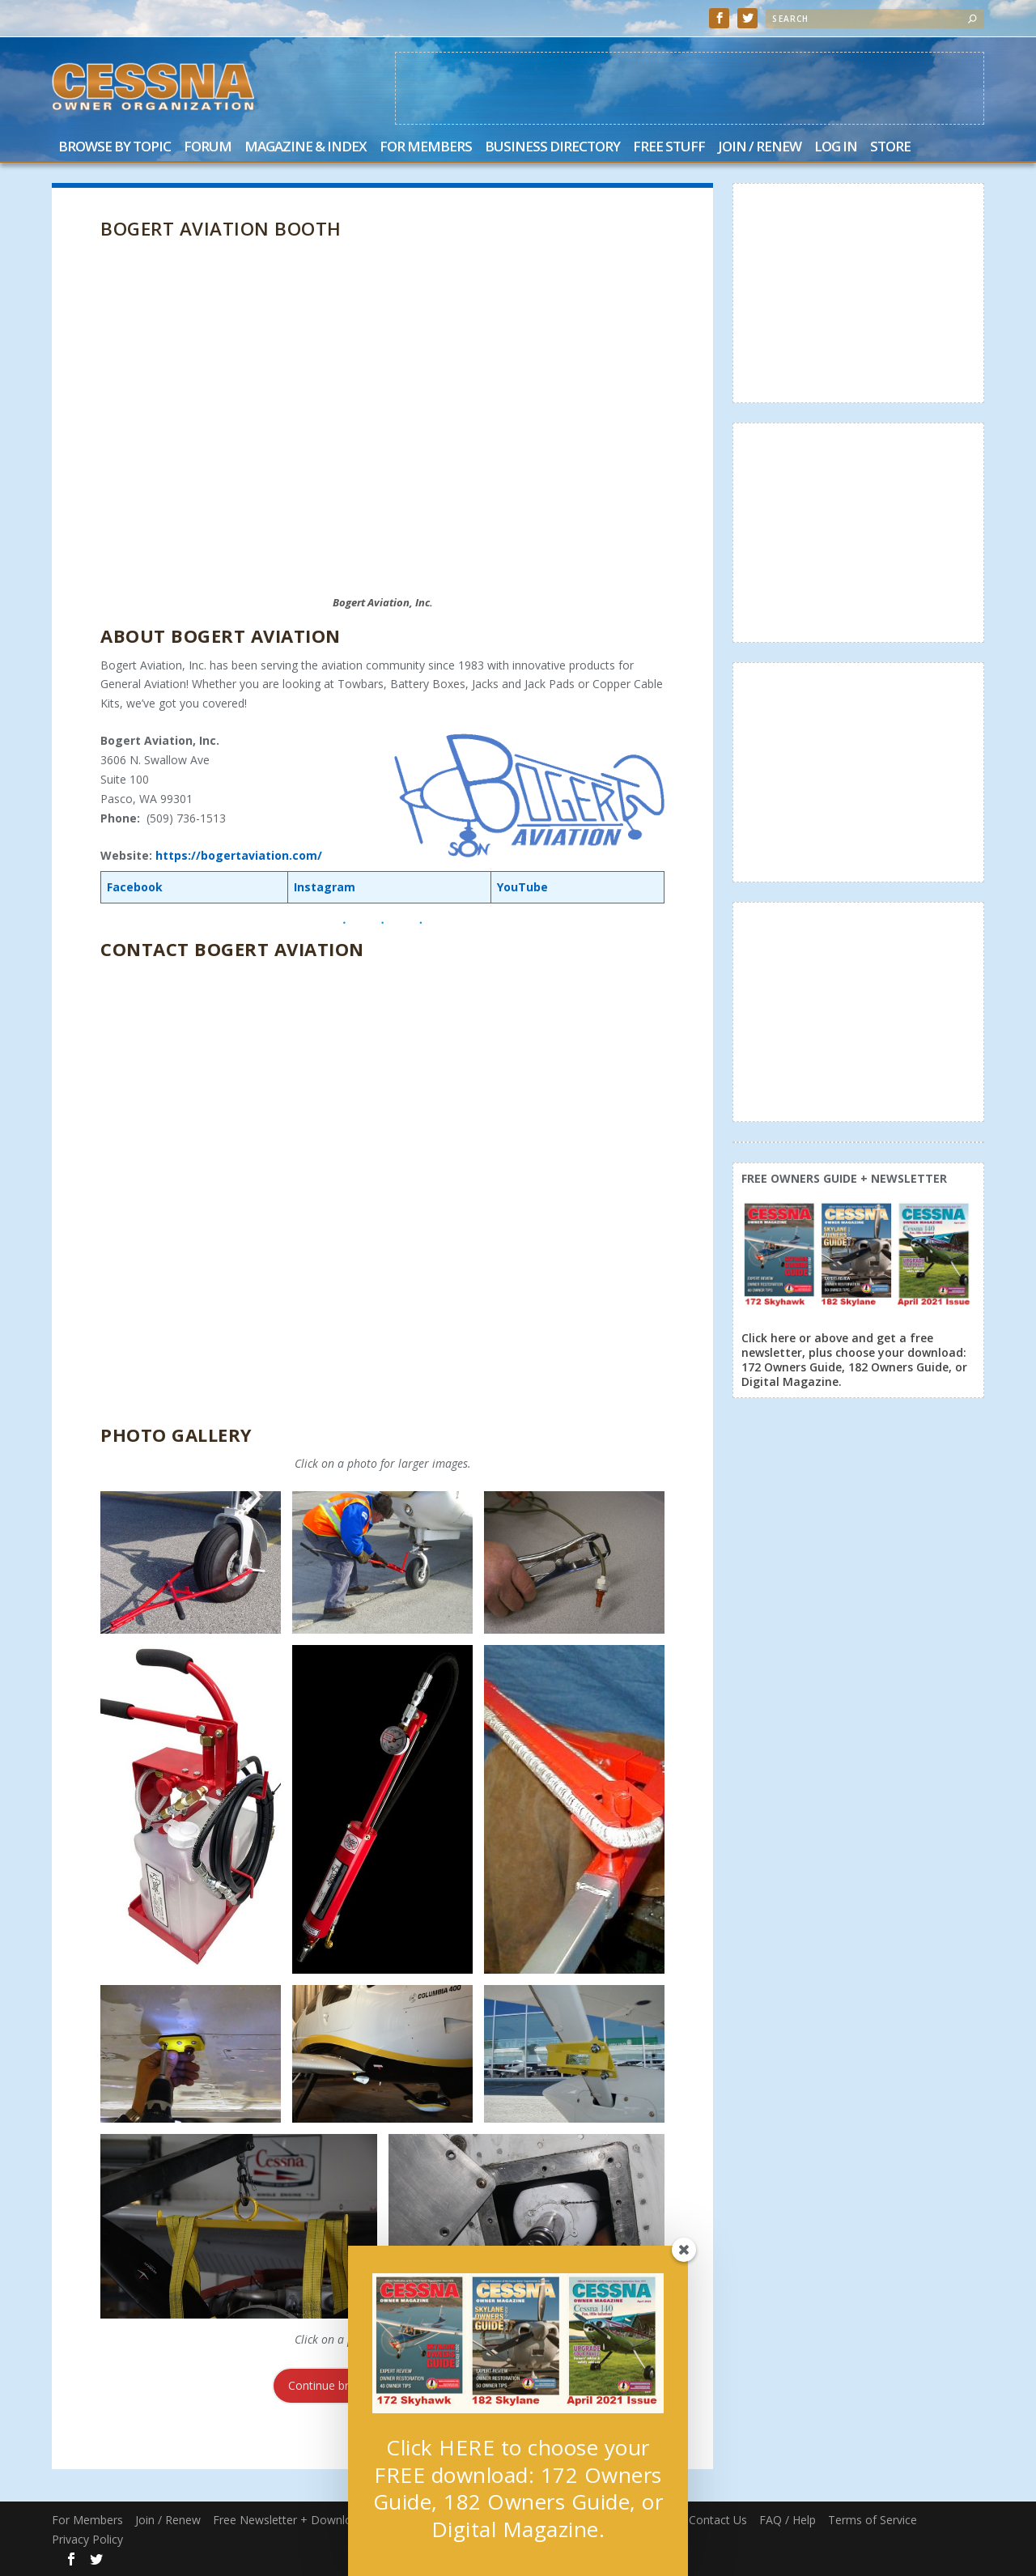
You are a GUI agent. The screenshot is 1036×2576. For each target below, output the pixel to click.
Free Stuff (669, 147)
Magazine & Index (305, 147)
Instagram (324, 887)
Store (890, 147)
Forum (207, 147)
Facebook (135, 887)
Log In (835, 147)
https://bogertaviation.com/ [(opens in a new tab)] (238, 855)
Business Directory (552, 147)
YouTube (522, 887)
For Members (426, 147)
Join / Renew (759, 147)
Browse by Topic (114, 147)
